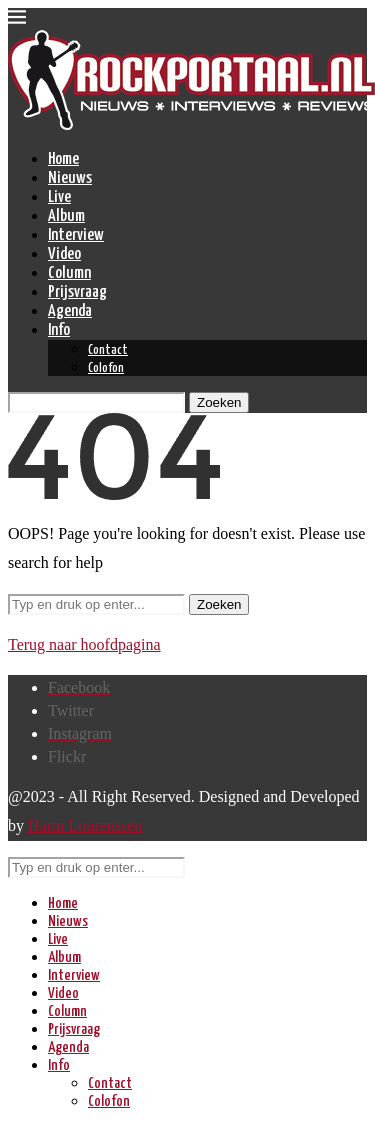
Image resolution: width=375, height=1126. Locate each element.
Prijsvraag (77, 292)
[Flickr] (67, 756)
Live (59, 197)
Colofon (106, 368)
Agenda (70, 311)
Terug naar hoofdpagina (84, 644)
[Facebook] (79, 687)
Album (66, 216)
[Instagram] (80, 733)
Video (64, 254)
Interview (76, 235)
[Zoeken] (96, 402)
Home (63, 159)
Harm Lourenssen (85, 825)
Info (59, 330)
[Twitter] (71, 710)
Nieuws (70, 178)
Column (69, 273)
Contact (108, 350)
